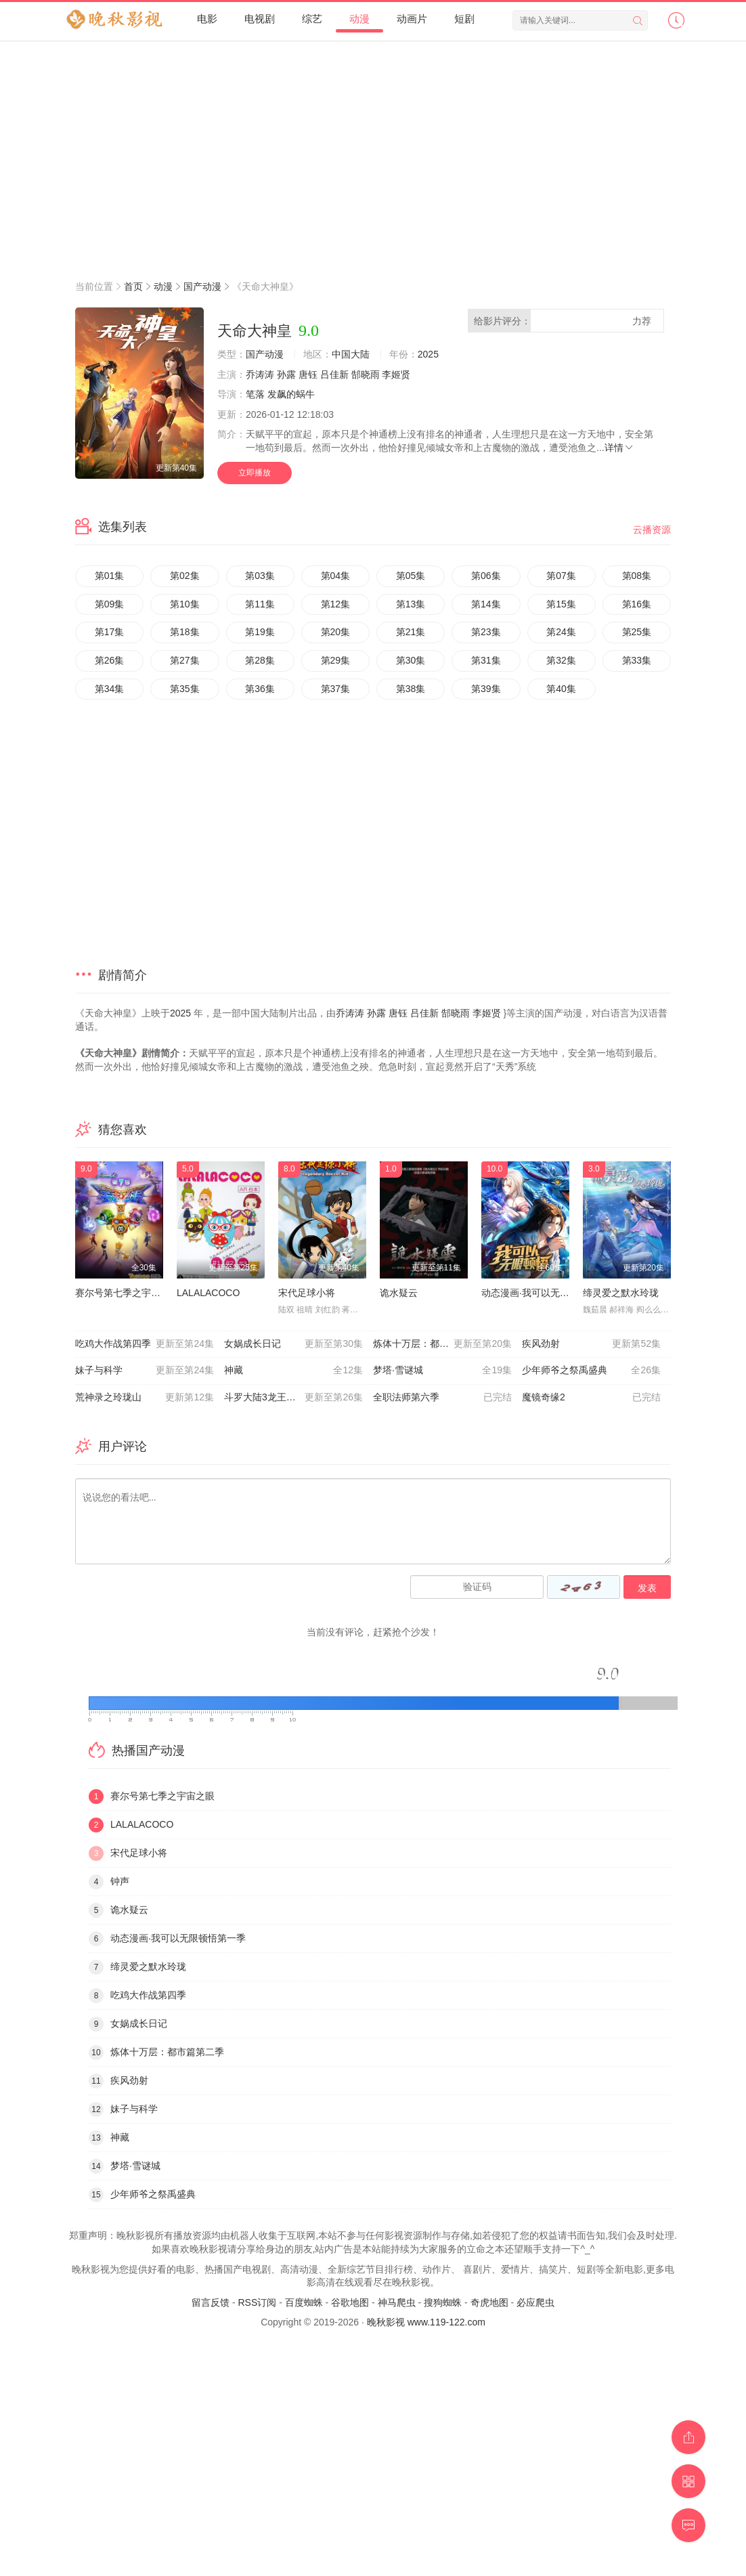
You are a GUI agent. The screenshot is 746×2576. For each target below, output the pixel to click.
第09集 (110, 604)
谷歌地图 (350, 2302)
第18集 (185, 631)
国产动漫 (202, 286)
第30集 (411, 660)
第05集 (411, 575)
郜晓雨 (365, 374)
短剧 (464, 18)
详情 (619, 447)
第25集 (637, 631)
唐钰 (308, 374)
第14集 (486, 604)
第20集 (336, 631)
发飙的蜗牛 (291, 394)
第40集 (561, 688)
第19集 (260, 631)
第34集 (110, 688)
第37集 (336, 688)
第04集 (336, 575)
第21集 (411, 631)
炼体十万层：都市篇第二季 (442, 1344)
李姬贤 (396, 374)
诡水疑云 (399, 1292)
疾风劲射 (591, 1344)
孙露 (286, 374)
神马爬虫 (397, 2302)
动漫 (359, 18)
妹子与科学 (144, 1370)
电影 (207, 18)
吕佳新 (334, 374)
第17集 (110, 631)
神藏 (293, 1370)
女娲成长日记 (293, 1344)
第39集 (486, 688)
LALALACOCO (208, 1292)
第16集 (637, 604)
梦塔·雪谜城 (442, 1370)
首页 (133, 286)
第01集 (110, 575)
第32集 (561, 660)
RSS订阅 (257, 2302)
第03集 (260, 575)
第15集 (561, 604)
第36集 (260, 688)
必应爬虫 (535, 2302)
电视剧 (259, 18)
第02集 (185, 575)
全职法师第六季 (442, 1397)
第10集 (185, 604)
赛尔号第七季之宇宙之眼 (127, 1292)
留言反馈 (210, 2302)
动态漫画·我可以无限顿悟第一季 (549, 1292)
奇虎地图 (489, 2302)
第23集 (486, 631)
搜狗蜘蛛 (443, 2302)
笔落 (255, 394)
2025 (428, 354)
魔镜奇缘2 (591, 1397)
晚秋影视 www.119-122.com (426, 2322)
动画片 (412, 18)
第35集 (185, 688)
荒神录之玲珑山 (144, 1397)
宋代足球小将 (306, 1292)
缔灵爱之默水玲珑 (621, 1292)
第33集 (637, 660)
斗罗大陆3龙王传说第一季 (293, 1397)
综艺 (312, 18)
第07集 (561, 575)
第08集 (637, 575)
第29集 (336, 660)
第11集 (260, 604)
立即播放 (254, 472)
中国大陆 (351, 354)
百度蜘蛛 (304, 2302)
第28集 (260, 660)
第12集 (336, 604)
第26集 (110, 660)
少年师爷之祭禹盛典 (591, 1370)
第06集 (486, 575)
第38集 (411, 688)
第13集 (411, 604)
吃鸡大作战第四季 (144, 1344)
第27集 (185, 660)
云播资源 (652, 529)
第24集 (561, 631)
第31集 (486, 660)
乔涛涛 (260, 374)
